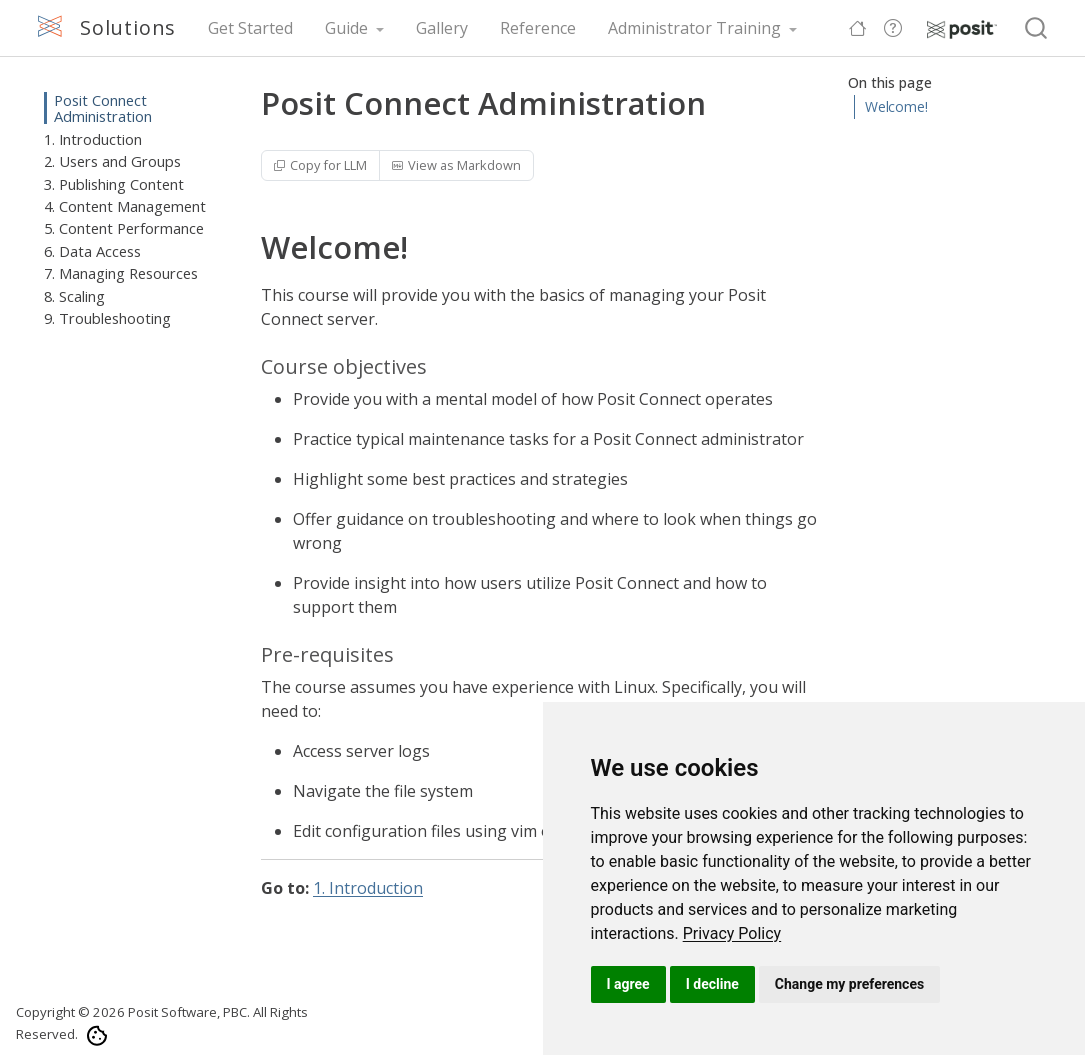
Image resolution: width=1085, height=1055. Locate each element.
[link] (732, 933)
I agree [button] (628, 984)
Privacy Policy (732, 933)
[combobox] (1037, 28)
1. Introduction (368, 888)
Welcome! (896, 106)
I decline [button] (712, 984)
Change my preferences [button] (849, 984)
